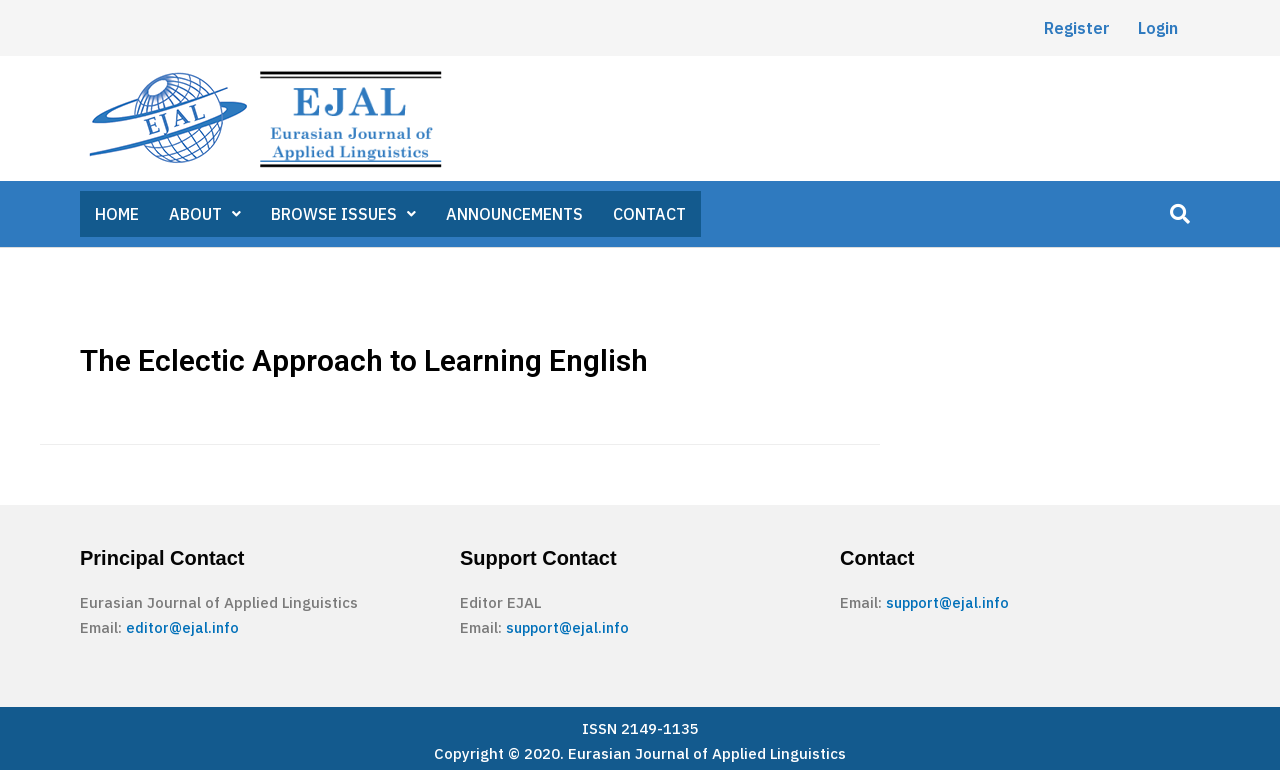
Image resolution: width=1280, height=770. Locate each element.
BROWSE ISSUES (345, 211)
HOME (117, 211)
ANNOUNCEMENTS (517, 211)
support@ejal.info (570, 621)
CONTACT (652, 211)
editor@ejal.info (183, 621)
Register (1077, 28)
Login (1158, 28)
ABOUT (205, 211)
